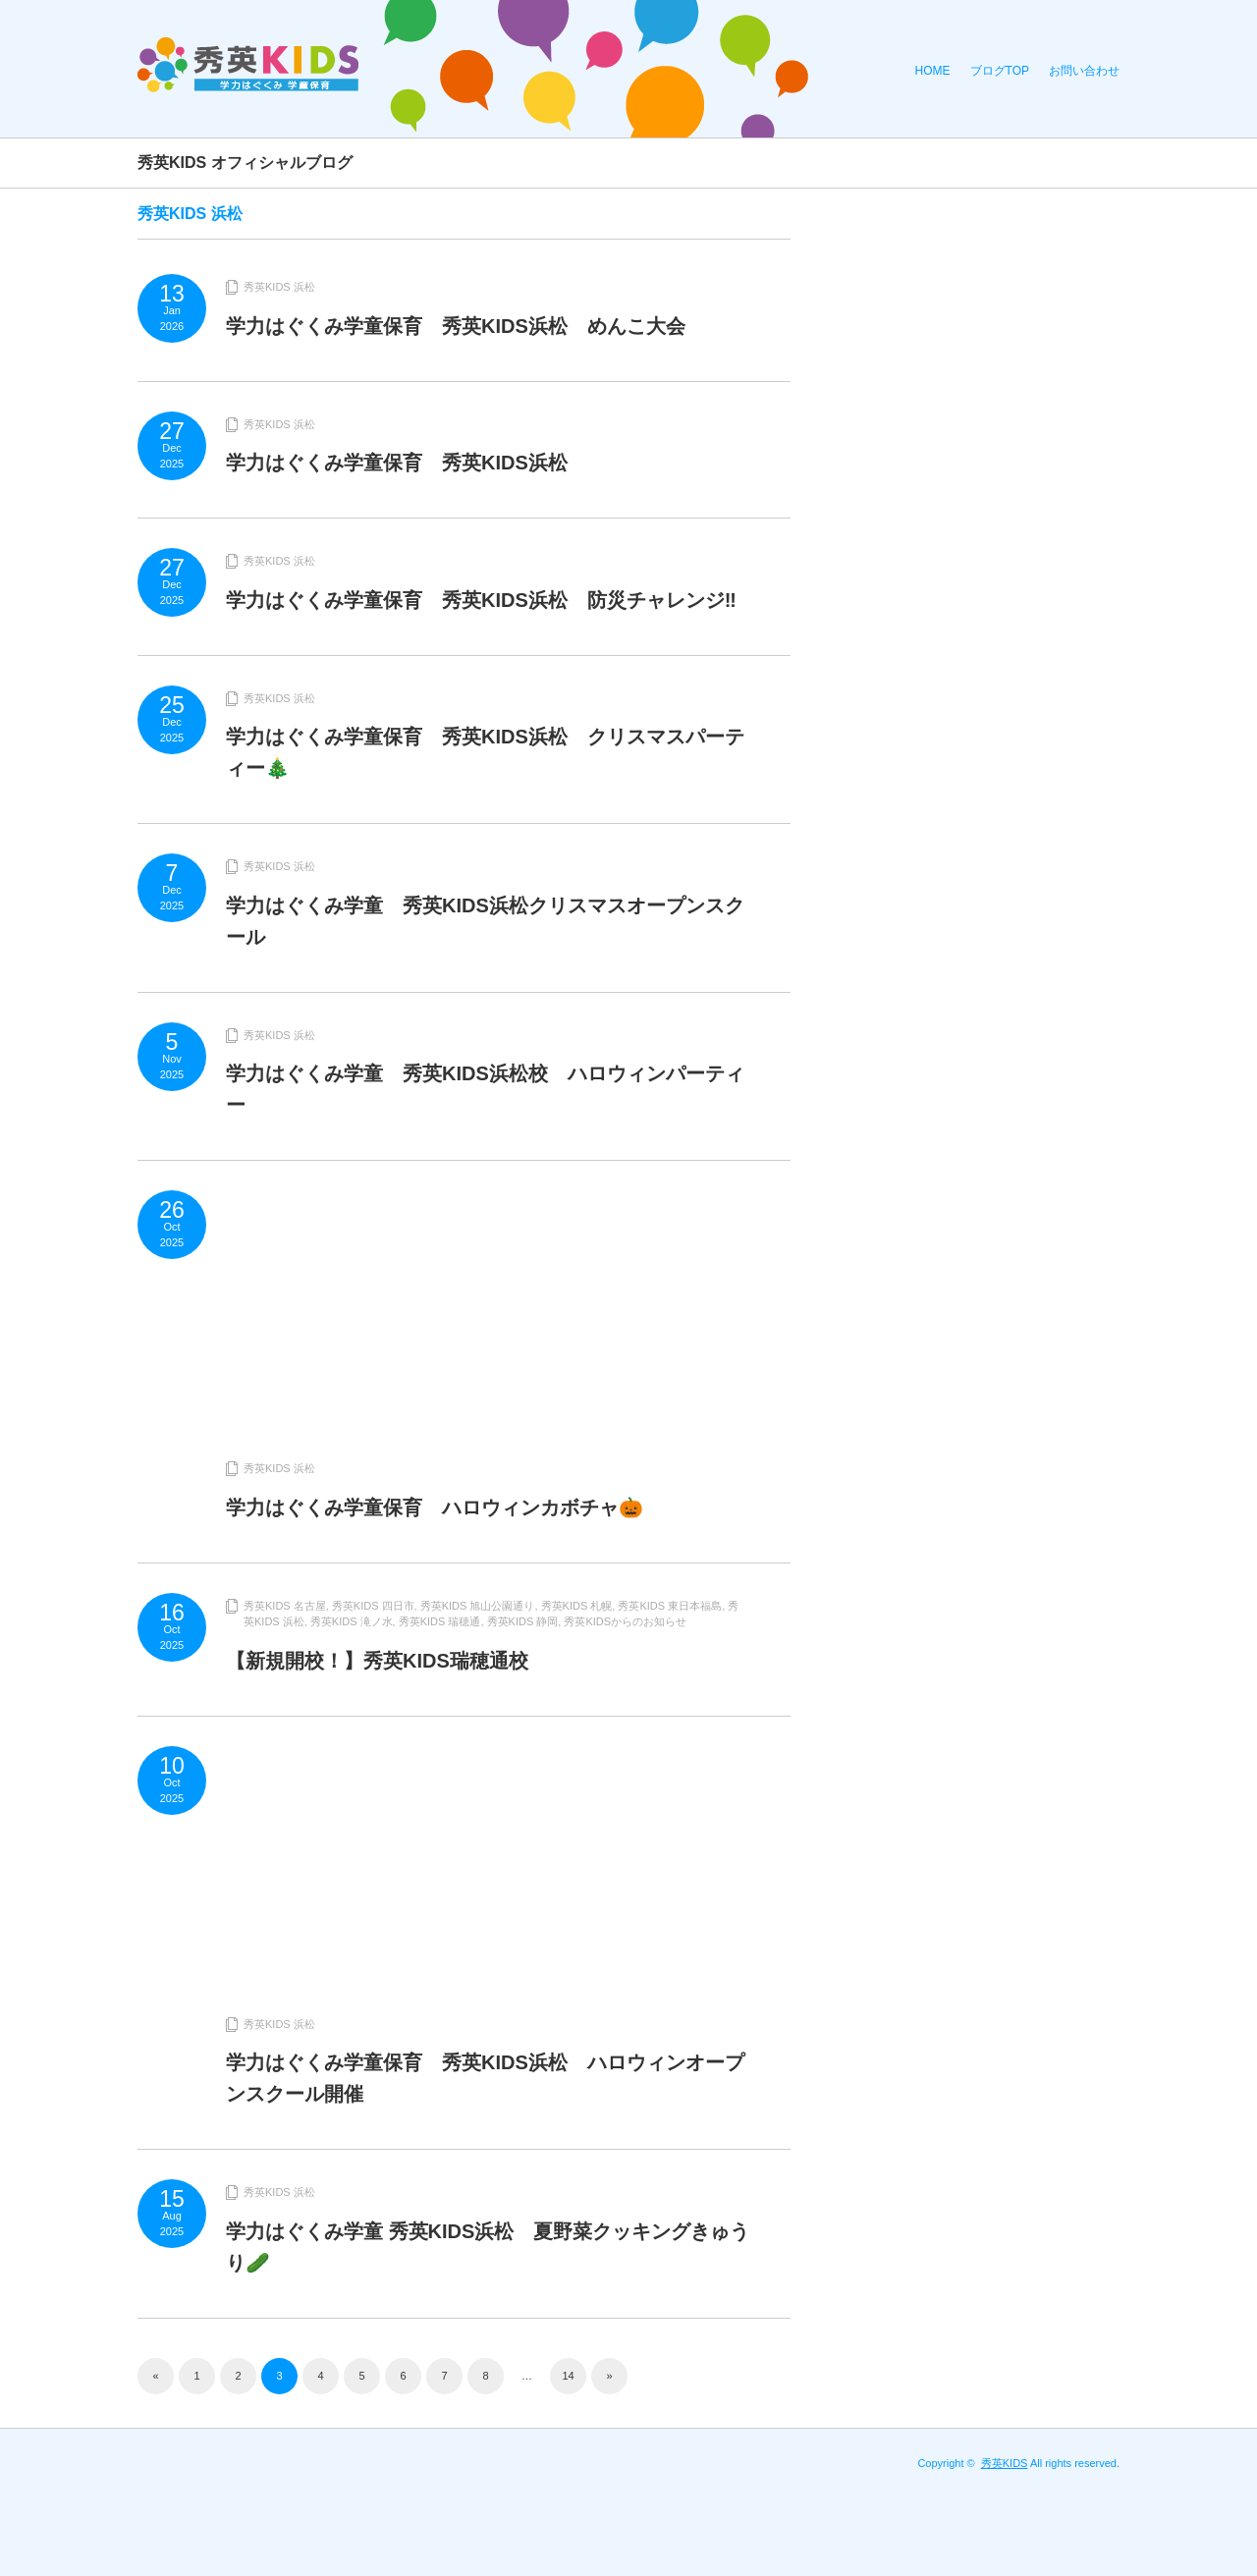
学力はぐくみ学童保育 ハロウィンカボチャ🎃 (434, 1507)
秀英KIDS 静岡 (523, 1621)
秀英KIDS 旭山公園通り (477, 1606)
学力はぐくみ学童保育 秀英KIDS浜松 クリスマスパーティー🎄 (485, 752)
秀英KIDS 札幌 (577, 1606)
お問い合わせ (1084, 71)
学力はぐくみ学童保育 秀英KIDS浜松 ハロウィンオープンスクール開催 (485, 2078)
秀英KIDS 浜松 (279, 287)
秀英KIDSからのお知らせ (625, 1621)
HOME (933, 71)
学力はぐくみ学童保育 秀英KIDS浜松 (397, 462)
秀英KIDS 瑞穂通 (440, 1621)
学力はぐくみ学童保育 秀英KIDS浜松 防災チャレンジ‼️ (481, 600)
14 (568, 2376)
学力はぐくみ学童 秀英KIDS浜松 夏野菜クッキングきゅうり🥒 (487, 2247)
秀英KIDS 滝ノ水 (351, 1621)
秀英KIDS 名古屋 (285, 1606)
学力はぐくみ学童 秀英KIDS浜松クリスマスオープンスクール (485, 921)
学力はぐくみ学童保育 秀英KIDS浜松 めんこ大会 (455, 326)
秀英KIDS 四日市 (373, 1606)
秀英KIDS (1004, 2463)
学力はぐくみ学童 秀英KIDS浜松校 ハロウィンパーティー (485, 1089)
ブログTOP (999, 71)
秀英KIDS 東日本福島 (670, 1606)
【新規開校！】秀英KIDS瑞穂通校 (377, 1661)
